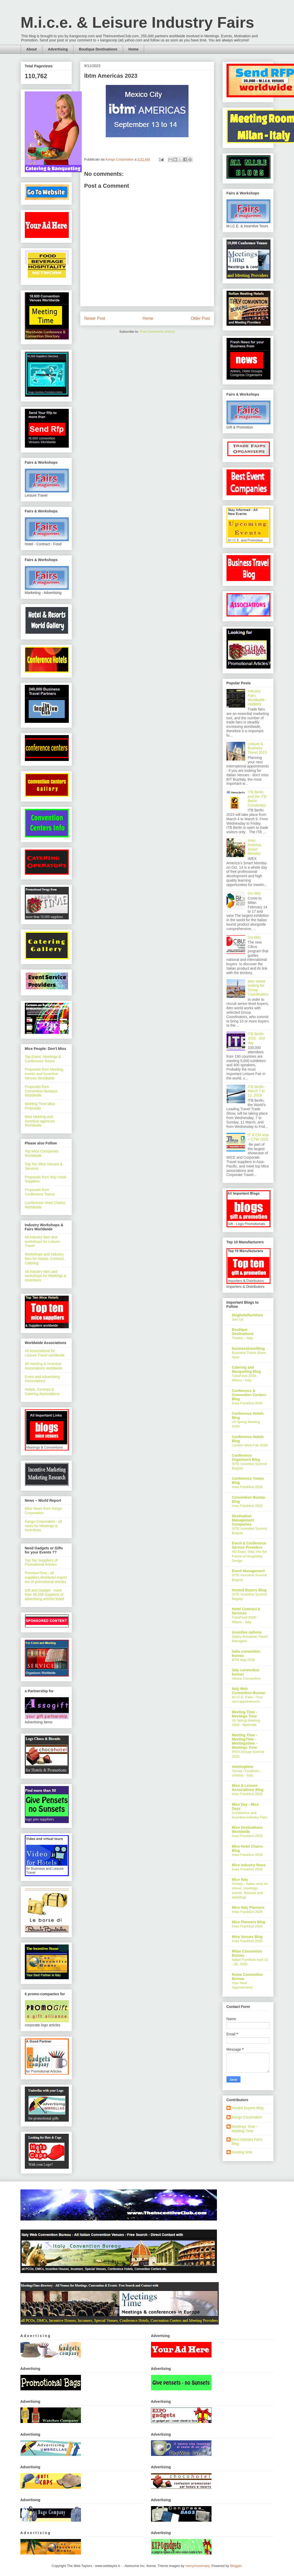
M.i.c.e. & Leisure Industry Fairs (137, 22)
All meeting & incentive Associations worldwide (43, 1366)
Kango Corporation (247, 2117)
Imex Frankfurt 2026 (247, 1403)
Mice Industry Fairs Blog (247, 2141)
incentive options (247, 1632)
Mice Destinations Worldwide (247, 1829)
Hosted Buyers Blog (249, 1590)
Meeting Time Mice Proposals (40, 1106)
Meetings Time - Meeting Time (245, 2128)
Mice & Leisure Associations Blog (247, 1787)
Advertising (58, 49)
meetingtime (242, 1767)
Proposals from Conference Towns (40, 1192)
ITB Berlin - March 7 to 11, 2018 (257, 1091)
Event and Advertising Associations (42, 1379)
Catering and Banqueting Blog (246, 1369)
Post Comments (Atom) (157, 331)
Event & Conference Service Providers (249, 1545)
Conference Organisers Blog (246, 1457)
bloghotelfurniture (247, 1315)
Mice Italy (240, 1879)
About (31, 49)
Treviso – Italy (242, 1338)
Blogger (236, 2566)
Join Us (237, 1319)
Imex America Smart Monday (254, 846)
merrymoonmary (197, 2566)
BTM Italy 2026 (243, 1660)
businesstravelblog (248, 1348)
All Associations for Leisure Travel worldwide (45, 1353)
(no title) (254, 893)
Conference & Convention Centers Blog (249, 1395)
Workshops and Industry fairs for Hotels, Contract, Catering (45, 1258)
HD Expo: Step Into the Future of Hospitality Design (249, 1556)
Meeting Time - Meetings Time (244, 1714)
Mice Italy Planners (248, 1907)
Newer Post (94, 318)
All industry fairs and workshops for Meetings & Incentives (45, 1275)
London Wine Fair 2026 (250, 1445)
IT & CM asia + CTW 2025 (258, 1137)
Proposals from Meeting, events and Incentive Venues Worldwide (44, 1073)
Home (134, 49)
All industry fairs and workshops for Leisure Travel (42, 1241)
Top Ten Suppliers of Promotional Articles (41, 1562)
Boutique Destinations (98, 49)
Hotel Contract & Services (246, 1611)
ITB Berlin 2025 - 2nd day (256, 1038)
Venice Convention (246, 1678)
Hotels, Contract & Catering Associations (42, 1391)
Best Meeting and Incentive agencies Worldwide (40, 1121)
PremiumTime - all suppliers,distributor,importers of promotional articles (46, 1577)
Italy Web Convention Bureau (248, 1691)
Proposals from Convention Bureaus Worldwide (41, 1091)
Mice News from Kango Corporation (43, 1510)
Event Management (248, 1571)
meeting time (242, 2152)
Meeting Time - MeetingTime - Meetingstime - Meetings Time (244, 1741)
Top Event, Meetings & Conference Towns (43, 1059)
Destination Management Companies (243, 1520)
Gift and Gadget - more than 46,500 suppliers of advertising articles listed (44, 1594)
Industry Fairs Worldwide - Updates (257, 697)
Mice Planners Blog (248, 1922)
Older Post (200, 318)
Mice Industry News (249, 1865)
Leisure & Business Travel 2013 (257, 748)
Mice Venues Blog (247, 1937)
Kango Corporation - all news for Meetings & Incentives (43, 1525)
